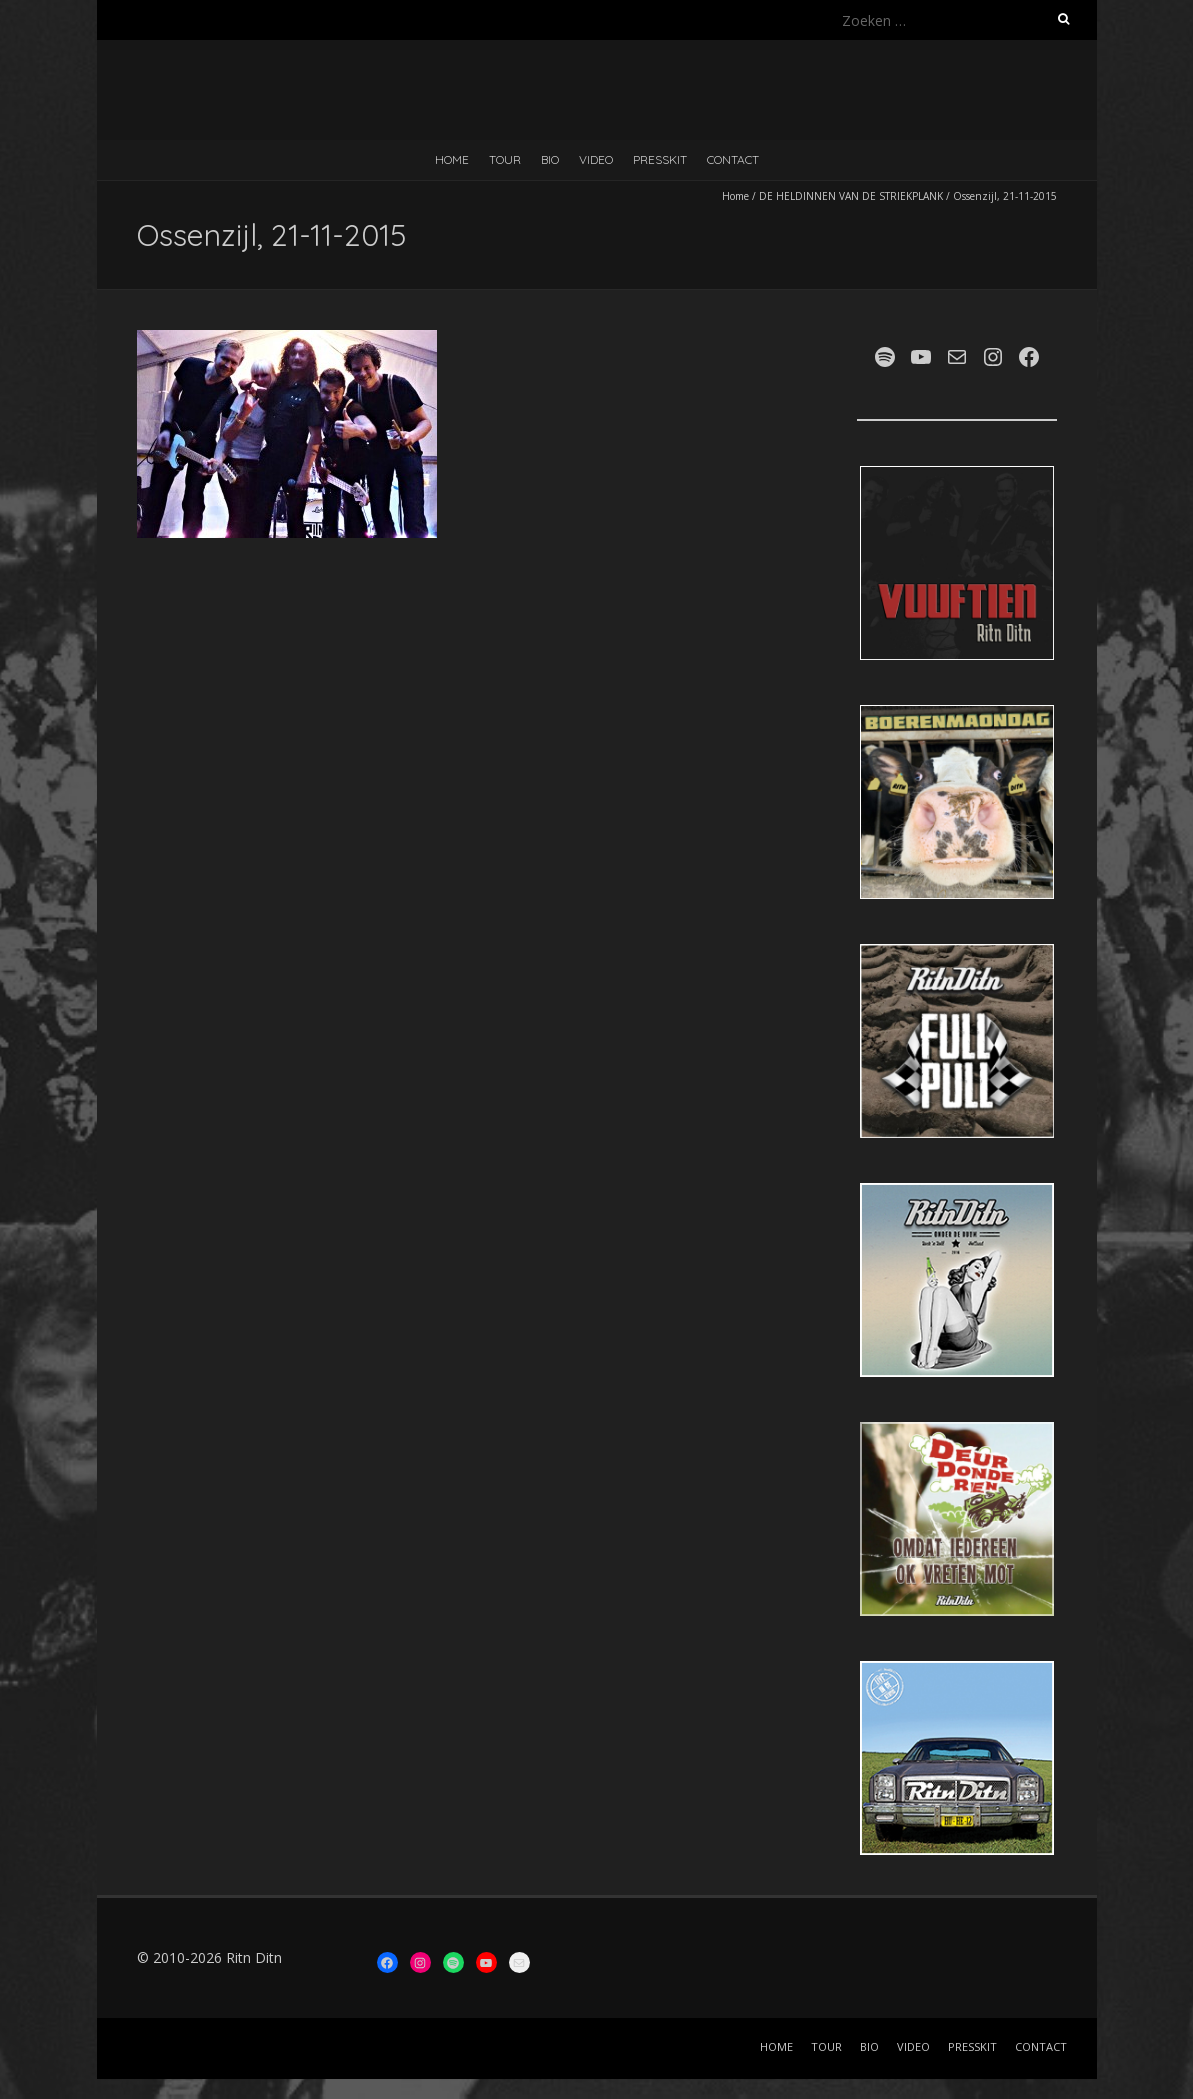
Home (735, 196)
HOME (452, 159)
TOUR (505, 159)
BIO (550, 159)
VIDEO (596, 159)
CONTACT (733, 159)
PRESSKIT (660, 159)
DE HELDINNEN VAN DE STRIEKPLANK (851, 196)
